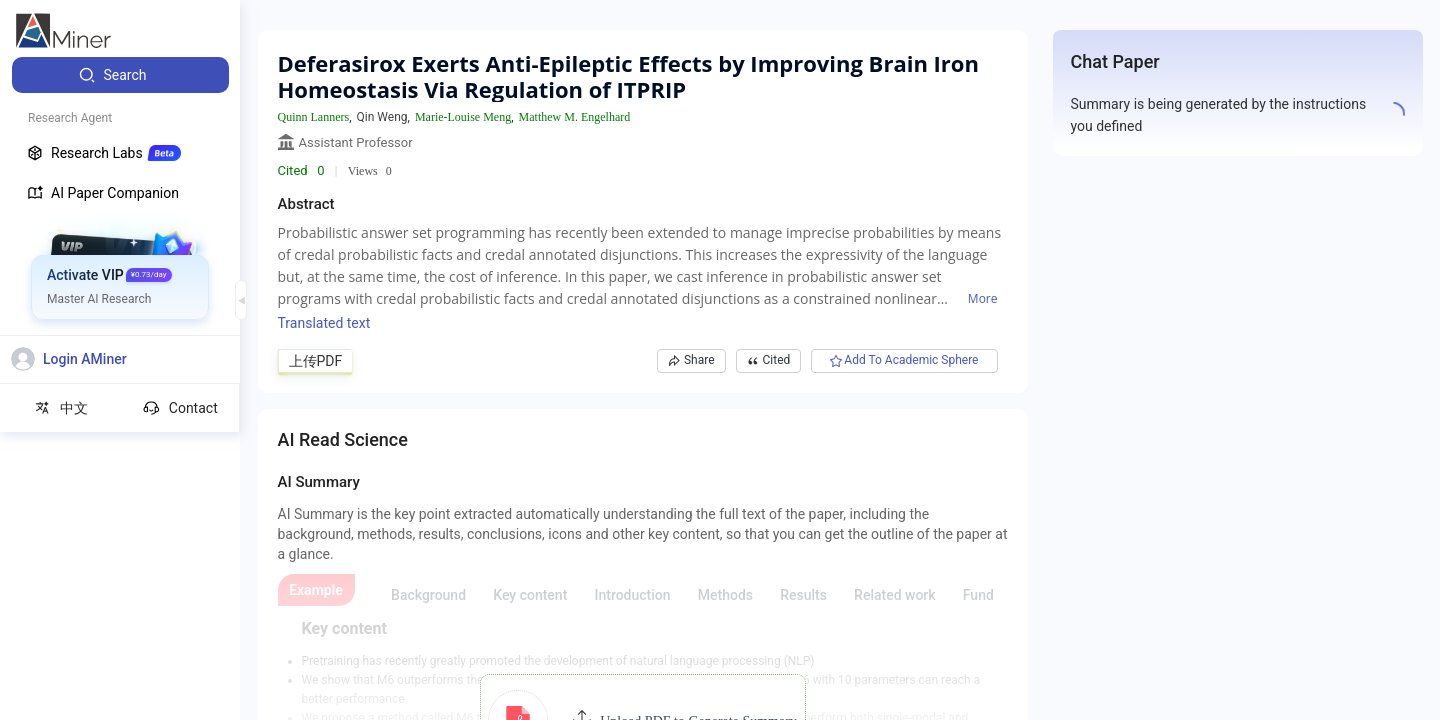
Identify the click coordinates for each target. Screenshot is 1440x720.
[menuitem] (120, 75)
